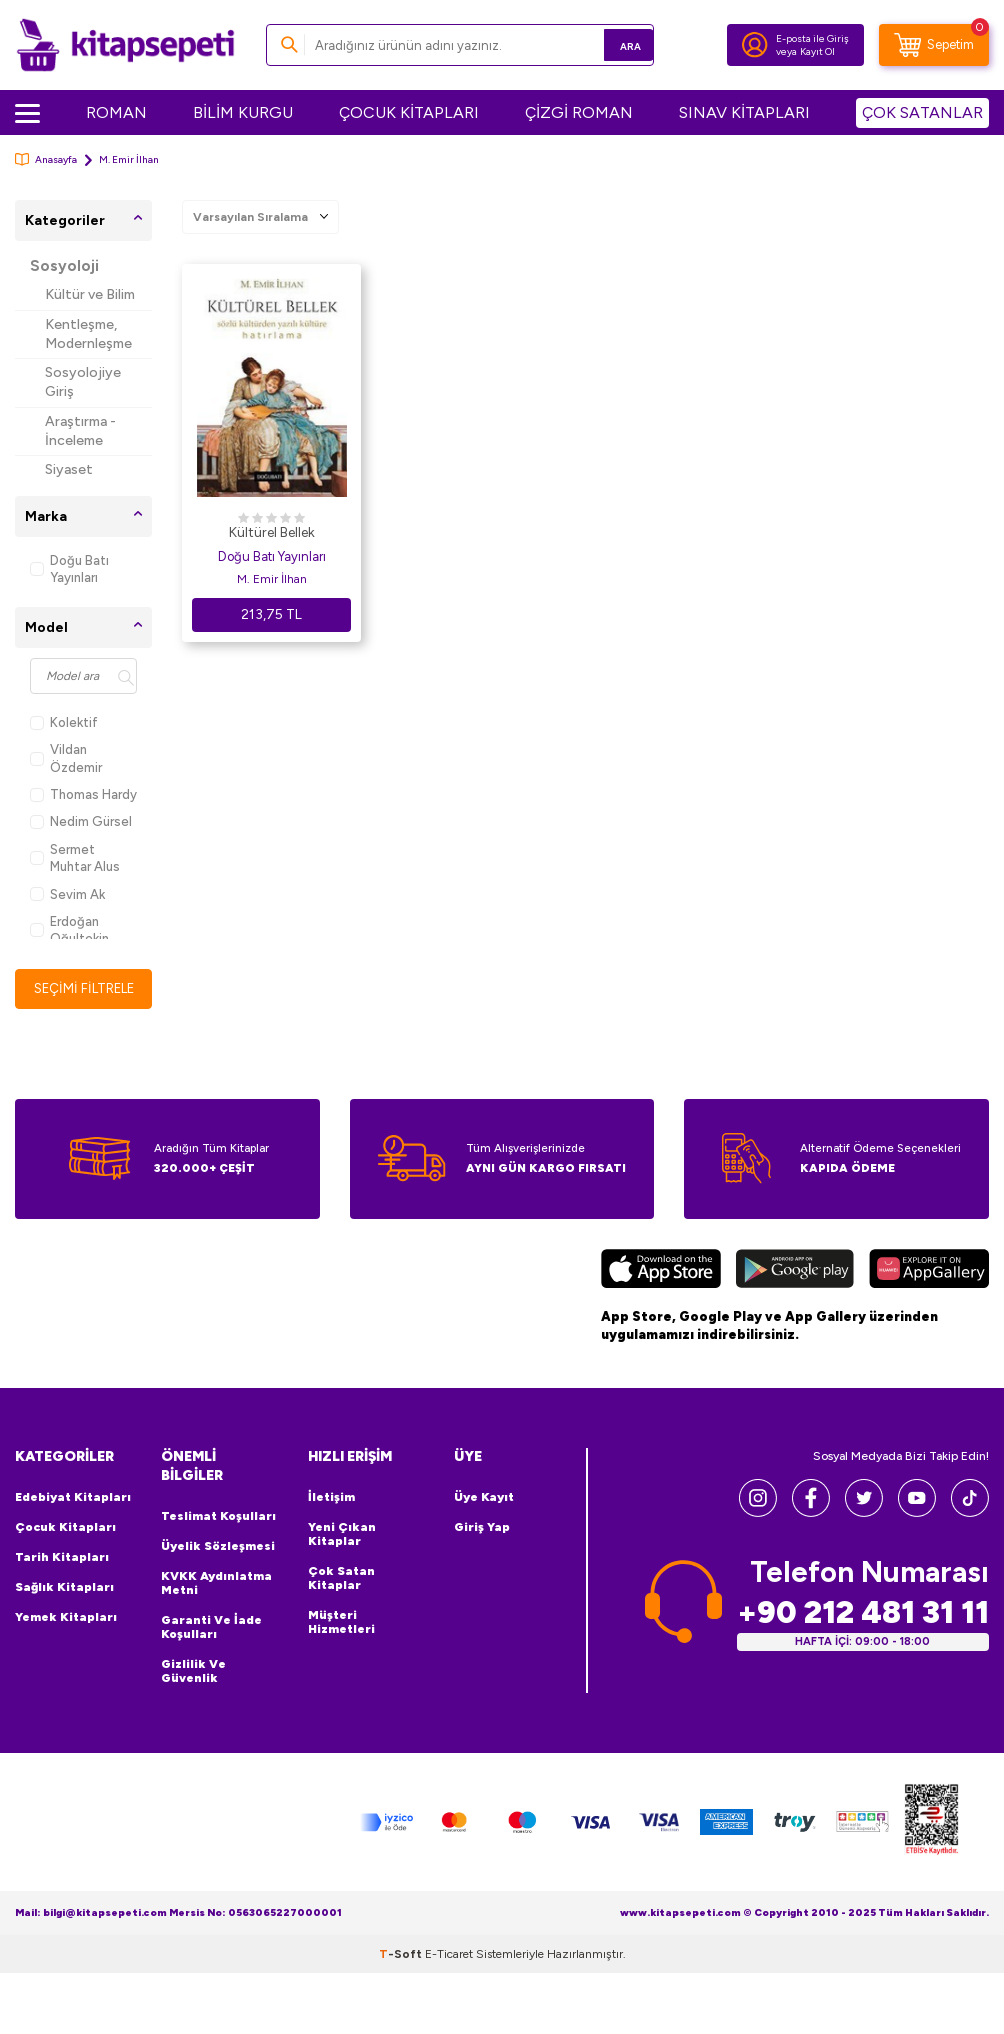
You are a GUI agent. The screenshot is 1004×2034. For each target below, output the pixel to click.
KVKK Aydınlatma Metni (216, 1601)
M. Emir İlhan (272, 579)
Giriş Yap (482, 1545)
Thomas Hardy (83, 794)
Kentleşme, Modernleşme (88, 334)
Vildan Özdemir (66, 758)
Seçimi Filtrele (83, 997)
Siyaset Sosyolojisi (80, 479)
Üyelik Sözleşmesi (218, 1564)
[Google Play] (795, 1289)
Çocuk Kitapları (65, 1545)
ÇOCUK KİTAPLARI (409, 112)
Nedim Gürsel (81, 821)
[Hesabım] (755, 45)
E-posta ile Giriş (812, 38)
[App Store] (661, 1289)
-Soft (402, 1972)
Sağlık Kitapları (64, 1605)
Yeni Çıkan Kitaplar (342, 1552)
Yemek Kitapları (66, 1635)
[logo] (125, 45)
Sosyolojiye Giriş (83, 382)
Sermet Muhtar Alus (75, 858)
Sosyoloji (64, 266)
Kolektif (64, 722)
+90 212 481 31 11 (863, 1630)
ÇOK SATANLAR (922, 112)
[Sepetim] (934, 45)
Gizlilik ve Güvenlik (193, 1689)
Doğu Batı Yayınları (69, 569)
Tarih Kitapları (62, 1575)
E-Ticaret (449, 1972)
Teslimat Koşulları (218, 1534)
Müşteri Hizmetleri (341, 1640)
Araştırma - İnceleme (80, 431)
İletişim (331, 1515)
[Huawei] (929, 1289)
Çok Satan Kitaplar (341, 1596)
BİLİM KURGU (243, 112)
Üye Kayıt (484, 1515)
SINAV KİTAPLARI (744, 112)
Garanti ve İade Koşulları (211, 1645)
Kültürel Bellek (272, 532)
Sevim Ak (67, 894)
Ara (609, 44)
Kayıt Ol (817, 51)
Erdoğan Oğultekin (69, 930)
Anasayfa (46, 159)
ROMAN (116, 112)
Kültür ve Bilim (90, 294)
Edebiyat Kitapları (73, 1515)
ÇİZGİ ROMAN (579, 112)
